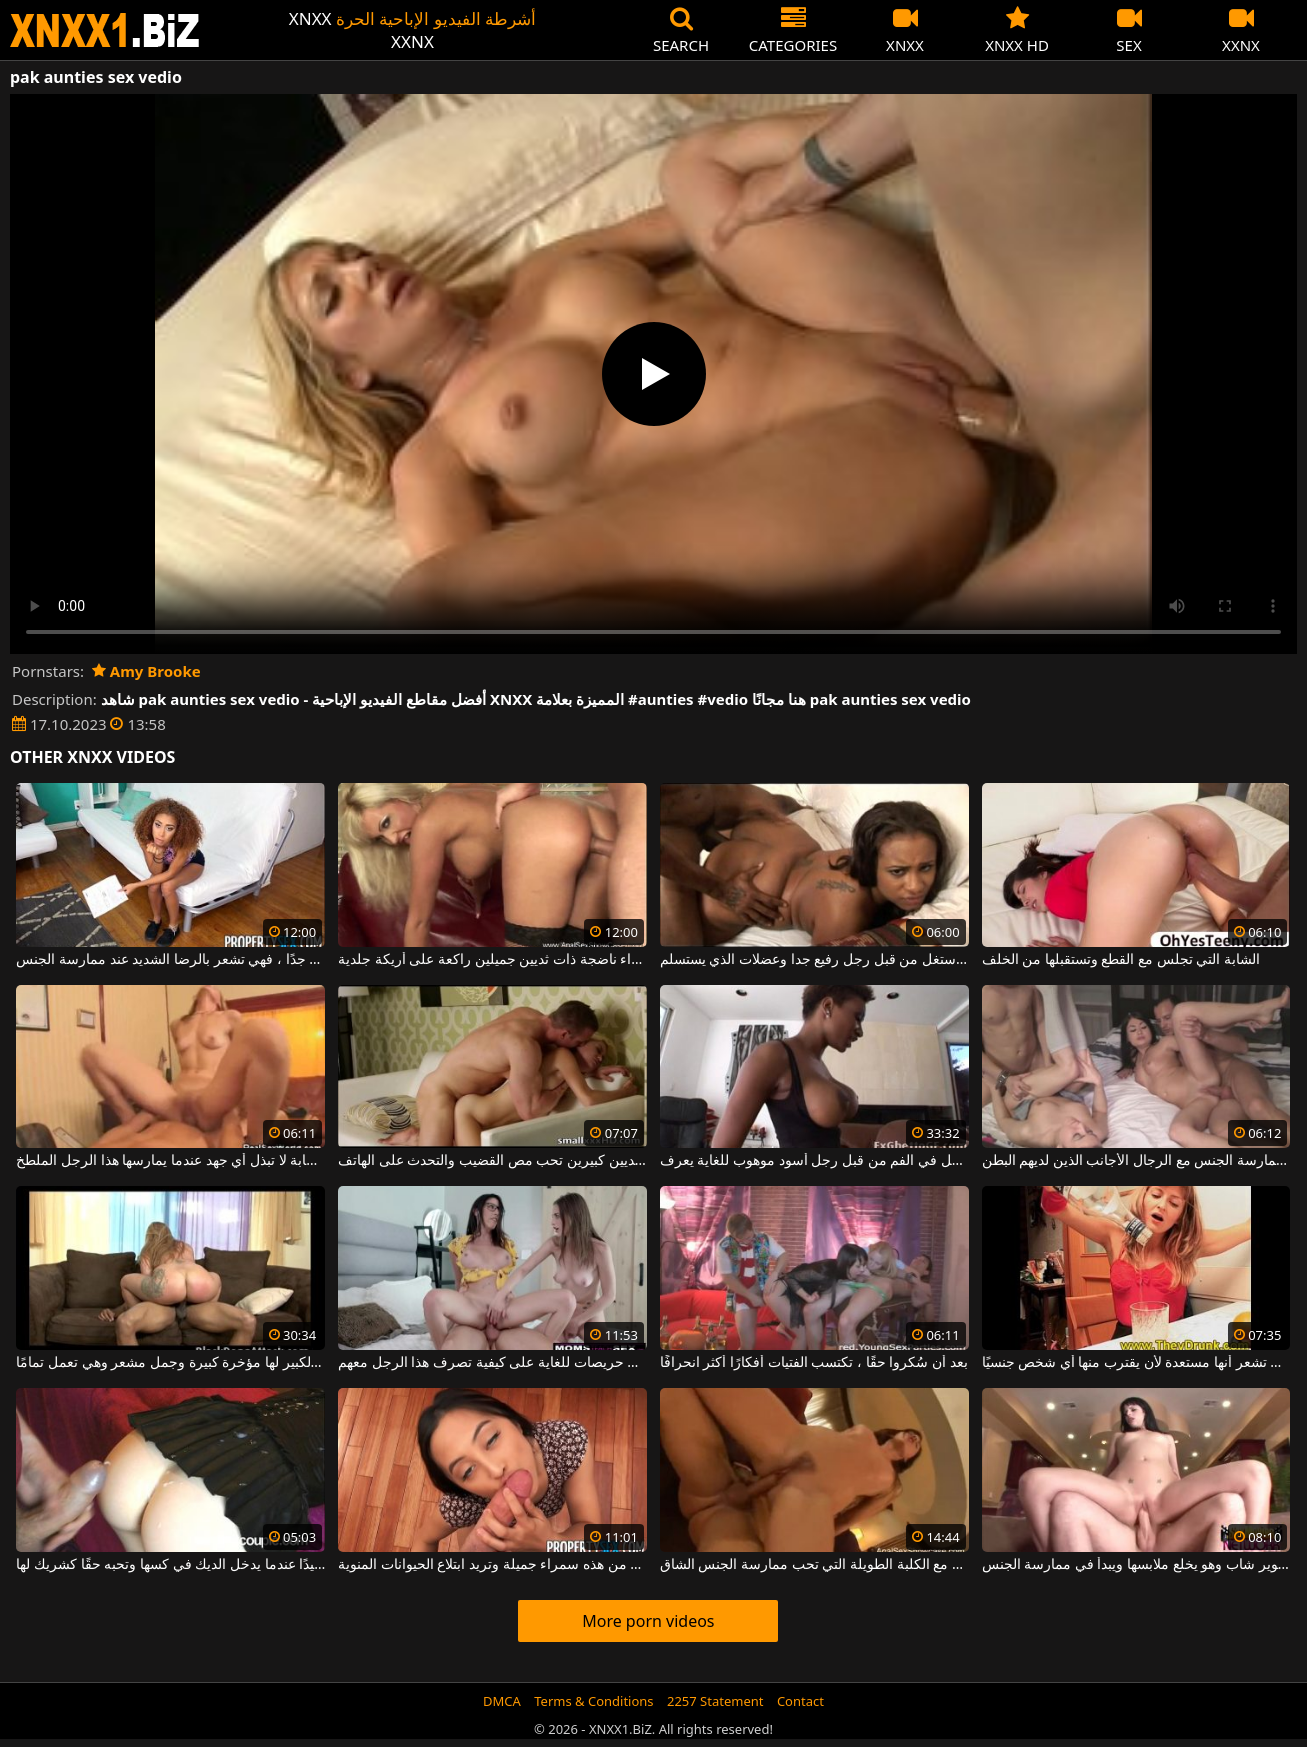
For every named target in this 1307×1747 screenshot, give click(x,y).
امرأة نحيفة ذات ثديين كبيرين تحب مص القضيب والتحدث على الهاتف (492, 1161)
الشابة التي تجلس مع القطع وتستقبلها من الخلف (1121, 960)
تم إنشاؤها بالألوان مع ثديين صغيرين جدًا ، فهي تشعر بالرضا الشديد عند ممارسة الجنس (170, 960)
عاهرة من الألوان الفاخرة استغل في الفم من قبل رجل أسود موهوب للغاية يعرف (814, 1161)
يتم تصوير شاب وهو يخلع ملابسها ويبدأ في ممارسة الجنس (1136, 1565)
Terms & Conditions (593, 1701)
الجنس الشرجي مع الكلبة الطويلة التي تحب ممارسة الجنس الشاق (814, 1565)
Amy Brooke (146, 671)
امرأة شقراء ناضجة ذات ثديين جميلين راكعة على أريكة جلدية (492, 960)
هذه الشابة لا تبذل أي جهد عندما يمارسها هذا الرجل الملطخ (170, 1161)
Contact (800, 1701)
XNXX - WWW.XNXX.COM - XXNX (105, 30)
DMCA (502, 1701)
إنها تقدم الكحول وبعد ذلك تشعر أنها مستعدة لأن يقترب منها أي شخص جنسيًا (1136, 1363)
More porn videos (648, 1621)
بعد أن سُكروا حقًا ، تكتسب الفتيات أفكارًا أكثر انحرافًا (814, 1363)
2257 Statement (715, 1701)
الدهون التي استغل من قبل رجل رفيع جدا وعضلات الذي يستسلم (814, 960)
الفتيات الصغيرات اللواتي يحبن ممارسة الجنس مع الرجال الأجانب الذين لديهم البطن (1136, 1161)
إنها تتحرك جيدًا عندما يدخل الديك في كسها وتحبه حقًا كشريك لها (170, 1565)
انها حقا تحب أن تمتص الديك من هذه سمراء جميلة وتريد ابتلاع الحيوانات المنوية (492, 1565)
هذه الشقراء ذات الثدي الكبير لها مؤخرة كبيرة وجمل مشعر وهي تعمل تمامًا (170, 1363)
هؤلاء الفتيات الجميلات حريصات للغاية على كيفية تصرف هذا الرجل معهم (492, 1363)
